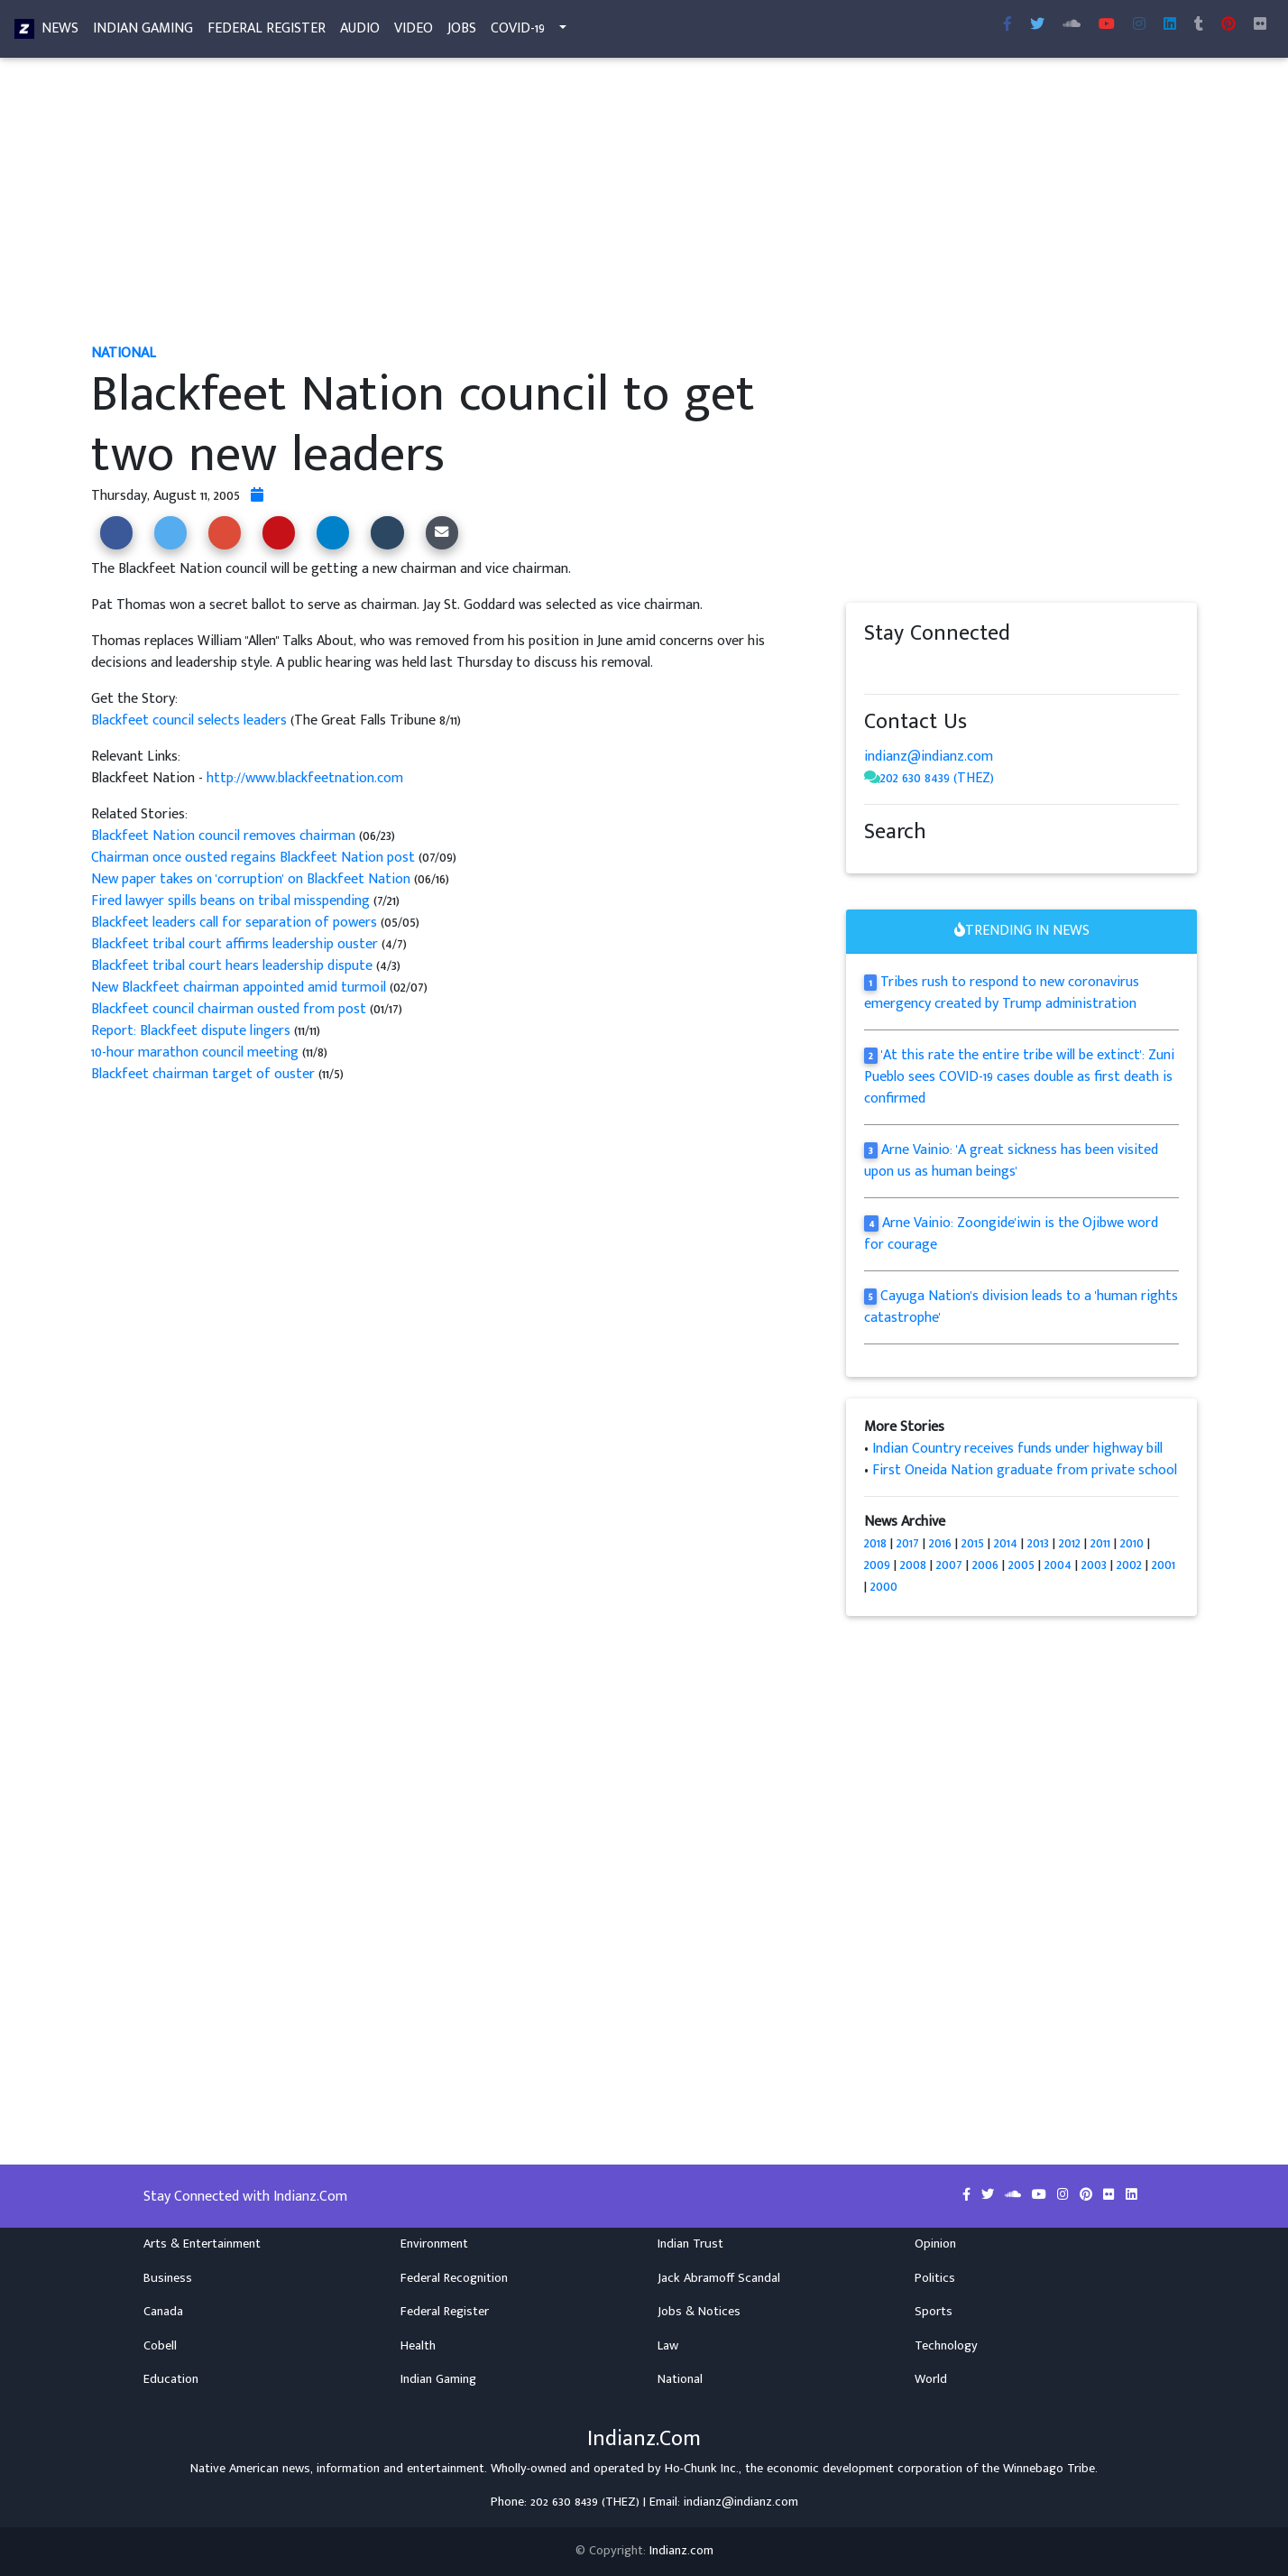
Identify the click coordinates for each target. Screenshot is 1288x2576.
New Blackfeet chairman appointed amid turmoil (238, 987)
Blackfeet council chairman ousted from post (228, 1009)
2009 (877, 1565)
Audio (360, 32)
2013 (1038, 1543)
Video (413, 32)
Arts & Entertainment (202, 2244)
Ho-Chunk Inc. (702, 2468)
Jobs (461, 32)
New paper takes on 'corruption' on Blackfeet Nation (250, 879)
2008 (913, 1565)
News (59, 32)
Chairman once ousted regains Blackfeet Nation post (253, 857)
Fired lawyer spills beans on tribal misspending (232, 901)
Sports (933, 2311)
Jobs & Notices (699, 2311)
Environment (434, 2244)
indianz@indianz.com (928, 756)
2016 (940, 1543)
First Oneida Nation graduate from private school (1024, 1470)
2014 (1005, 1543)
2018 (875, 1543)
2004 (1058, 1565)
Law (668, 2346)
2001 (1163, 1565)
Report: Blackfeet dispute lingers (190, 1031)
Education (170, 2379)
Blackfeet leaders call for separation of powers (234, 922)
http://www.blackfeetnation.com (305, 778)
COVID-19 (518, 32)
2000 (883, 1586)
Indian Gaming (143, 32)
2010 (1132, 1543)
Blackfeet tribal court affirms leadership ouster (234, 944)
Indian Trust (690, 2244)
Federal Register (266, 32)
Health (418, 2346)
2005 (1021, 1565)
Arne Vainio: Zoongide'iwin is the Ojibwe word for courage (1011, 1234)
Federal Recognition (454, 2278)
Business (167, 2278)
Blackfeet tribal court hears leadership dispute (233, 966)
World (931, 2379)
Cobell (160, 2346)
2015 (972, 1543)
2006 (985, 1565)
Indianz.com (681, 2551)
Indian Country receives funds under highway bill (1017, 1448)
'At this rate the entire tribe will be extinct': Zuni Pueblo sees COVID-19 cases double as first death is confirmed (1019, 1077)
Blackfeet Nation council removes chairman (223, 836)
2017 (908, 1543)
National (680, 2379)
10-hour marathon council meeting (196, 1052)
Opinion (935, 2244)
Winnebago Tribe (1049, 2468)
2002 (1129, 1565)
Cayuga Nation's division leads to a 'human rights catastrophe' (1021, 1307)
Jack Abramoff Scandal (719, 2278)
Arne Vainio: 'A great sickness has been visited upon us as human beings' (1011, 1161)
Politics (935, 2278)
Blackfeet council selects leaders (190, 720)
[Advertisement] (632, 205)
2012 (1070, 1543)
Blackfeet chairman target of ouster (204, 1074)
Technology (946, 2346)
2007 (949, 1565)
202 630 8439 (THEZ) (937, 778)
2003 (1094, 1565)
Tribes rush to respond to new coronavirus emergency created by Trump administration (1001, 993)
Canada (163, 2311)
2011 (1100, 1543)
